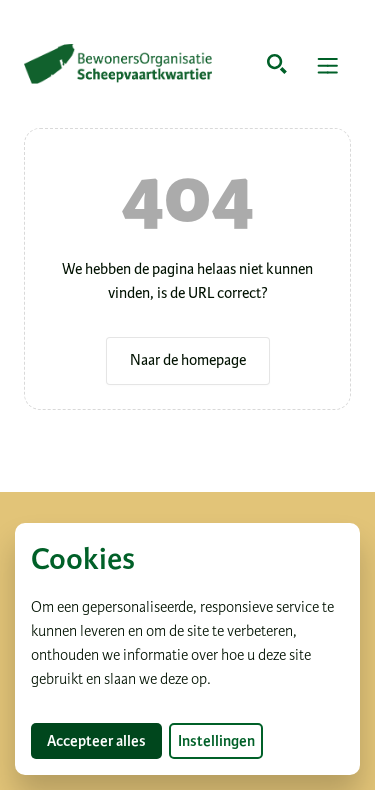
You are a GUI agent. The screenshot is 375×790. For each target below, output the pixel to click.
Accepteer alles (104, 740)
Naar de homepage (188, 360)
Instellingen (216, 741)
